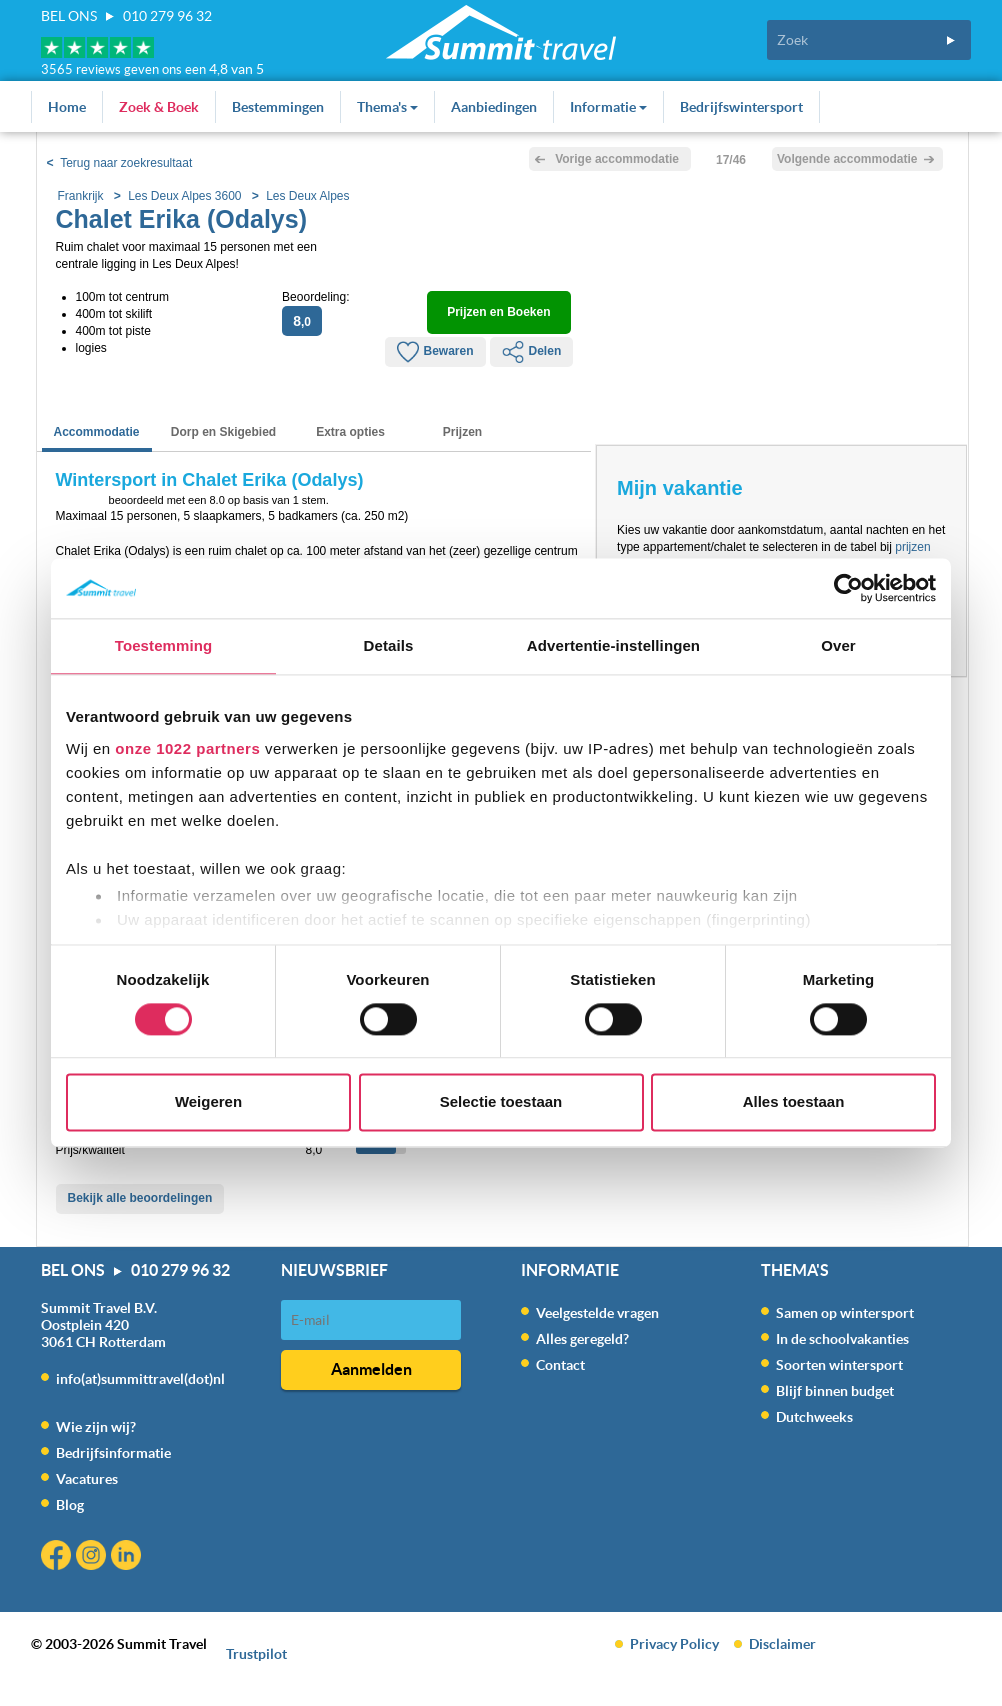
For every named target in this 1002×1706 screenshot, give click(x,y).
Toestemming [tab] (164, 645)
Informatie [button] (608, 107)
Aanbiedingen (494, 107)
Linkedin (128, 1557)
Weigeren (208, 1102)
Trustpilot (256, 1654)
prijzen (912, 547)
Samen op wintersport (845, 1313)
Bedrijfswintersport (741, 107)
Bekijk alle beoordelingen (140, 1198)
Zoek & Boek (159, 107)
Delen (532, 352)
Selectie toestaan (501, 1102)
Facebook (58, 1557)
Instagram (93, 1557)
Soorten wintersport (839, 1365)
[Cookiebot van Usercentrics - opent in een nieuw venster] (848, 588)
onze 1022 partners (187, 748)
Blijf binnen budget (835, 1391)
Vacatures (87, 1479)
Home (67, 107)
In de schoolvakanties (842, 1339)
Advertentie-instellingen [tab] (613, 645)
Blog (70, 1505)
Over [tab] (838, 645)
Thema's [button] (387, 107)
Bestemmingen (278, 107)
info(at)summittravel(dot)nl (140, 1379)
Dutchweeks (814, 1417)
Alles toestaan (794, 1102)
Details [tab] (389, 645)
